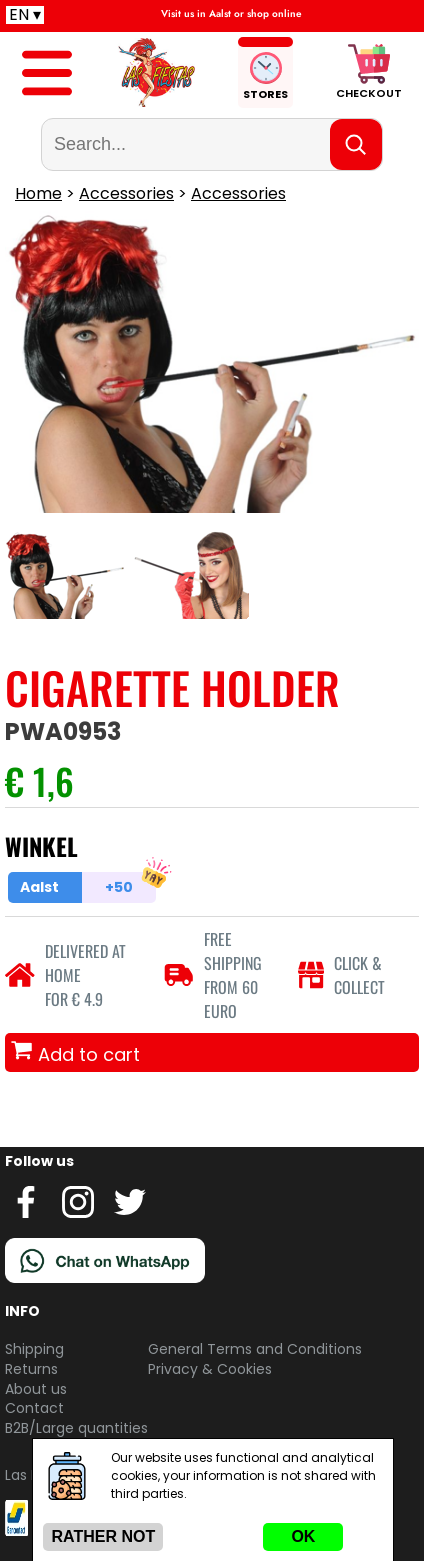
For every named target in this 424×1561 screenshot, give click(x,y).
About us (36, 1389)
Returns (31, 1369)
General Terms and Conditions (255, 1349)
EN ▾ (25, 15)
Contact (34, 1408)
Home (38, 193)
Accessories (126, 193)
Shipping (34, 1349)
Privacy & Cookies (210, 1369)
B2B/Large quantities (76, 1428)
